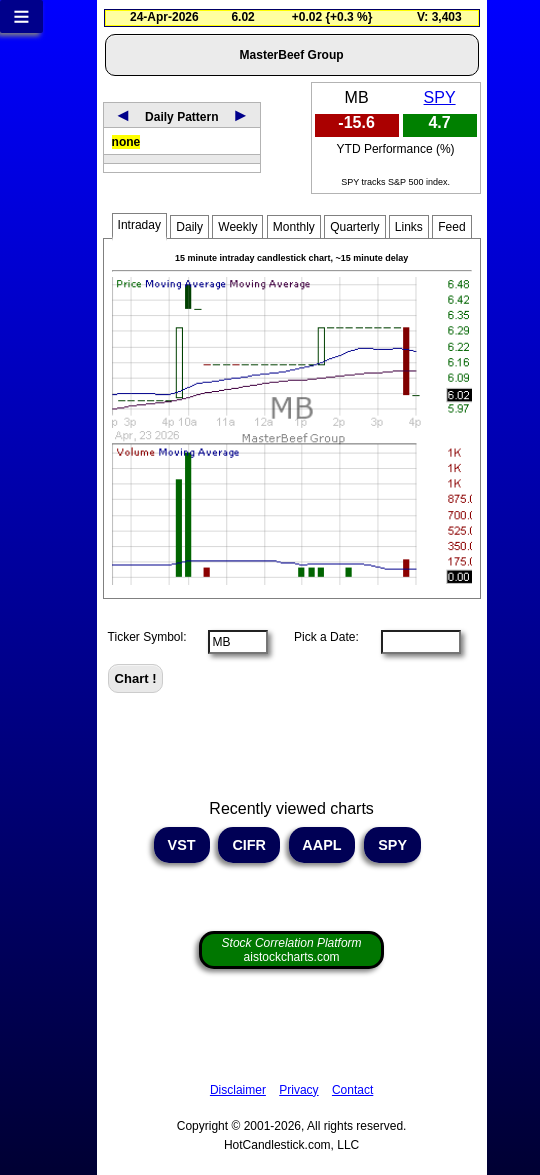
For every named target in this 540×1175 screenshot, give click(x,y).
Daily (189, 227)
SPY (440, 97)
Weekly (237, 227)
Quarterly (354, 227)
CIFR (249, 845)
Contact (352, 1090)
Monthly (294, 227)
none (126, 142)
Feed (451, 227)
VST (182, 845)
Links (409, 227)
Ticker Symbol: (147, 637)
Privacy (298, 1090)
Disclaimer (238, 1090)
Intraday (139, 225)
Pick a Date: (320, 637)
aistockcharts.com (292, 950)
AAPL (322, 845)
